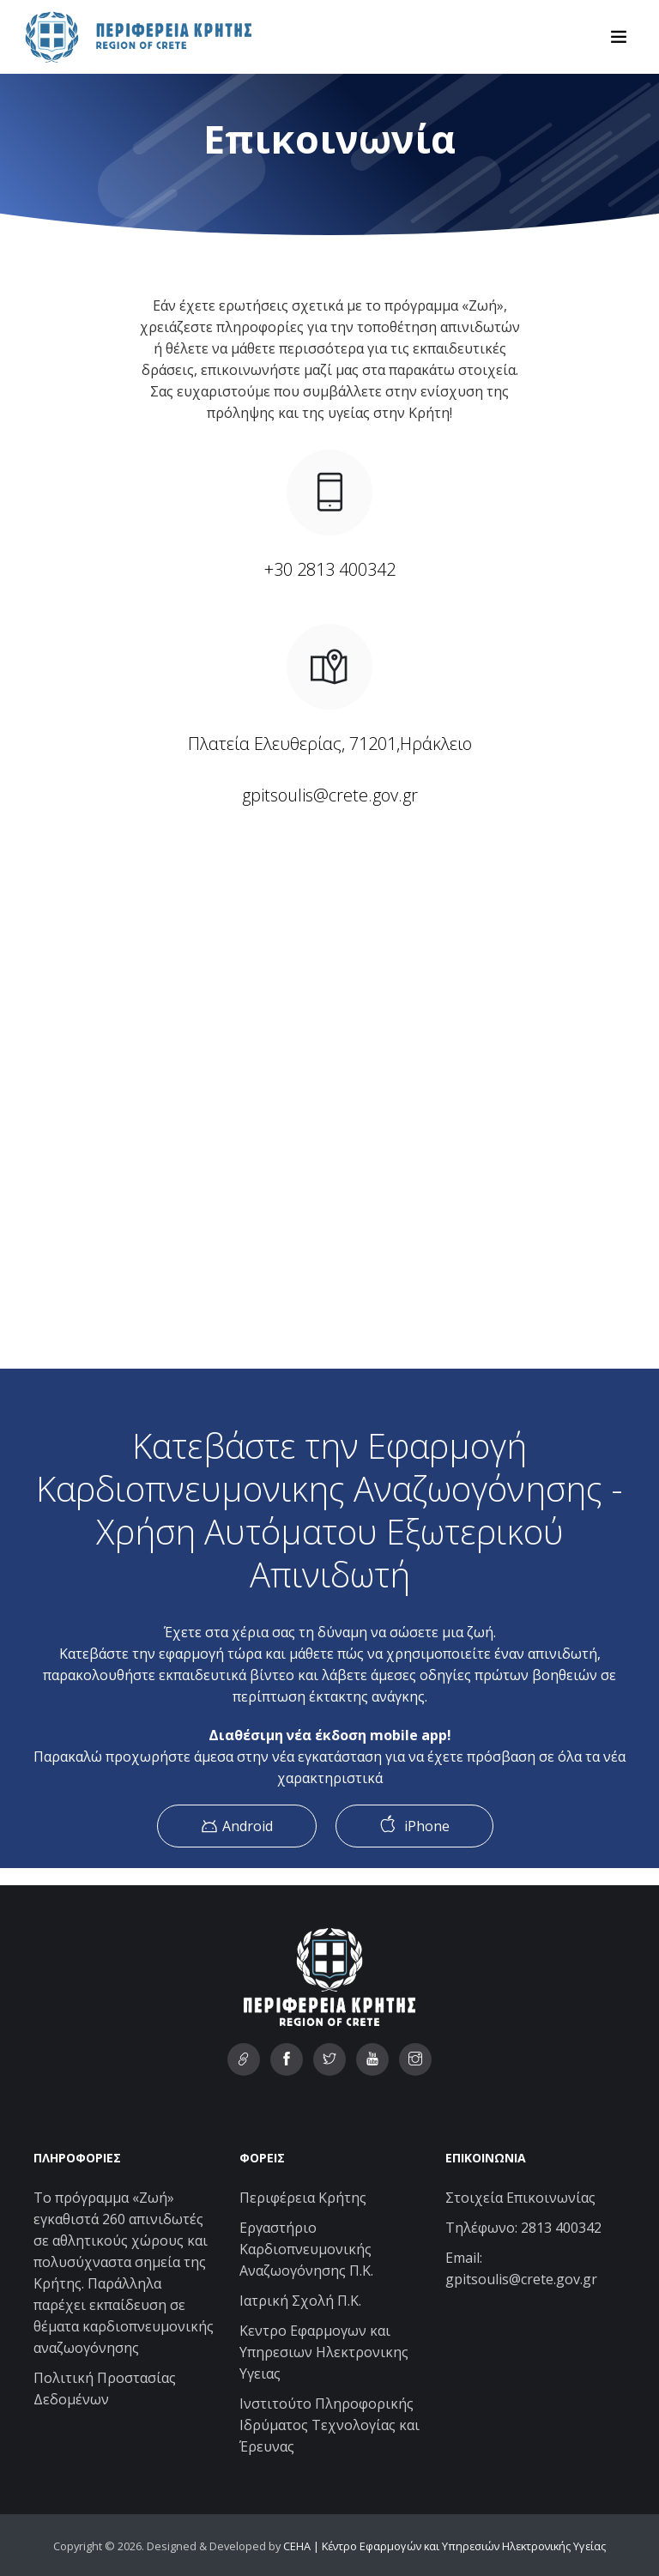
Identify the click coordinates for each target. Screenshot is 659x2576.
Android (237, 1826)
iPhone (414, 1825)
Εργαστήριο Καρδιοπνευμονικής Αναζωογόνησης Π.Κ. (306, 2249)
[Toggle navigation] (618, 37)
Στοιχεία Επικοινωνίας (520, 2197)
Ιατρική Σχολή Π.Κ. (300, 2300)
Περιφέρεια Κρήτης (302, 2197)
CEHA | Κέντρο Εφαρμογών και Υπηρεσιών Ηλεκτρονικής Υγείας (444, 2546)
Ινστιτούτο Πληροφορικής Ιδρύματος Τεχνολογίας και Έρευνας (329, 2425)
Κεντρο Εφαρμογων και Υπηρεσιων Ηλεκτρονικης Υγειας (323, 2352)
